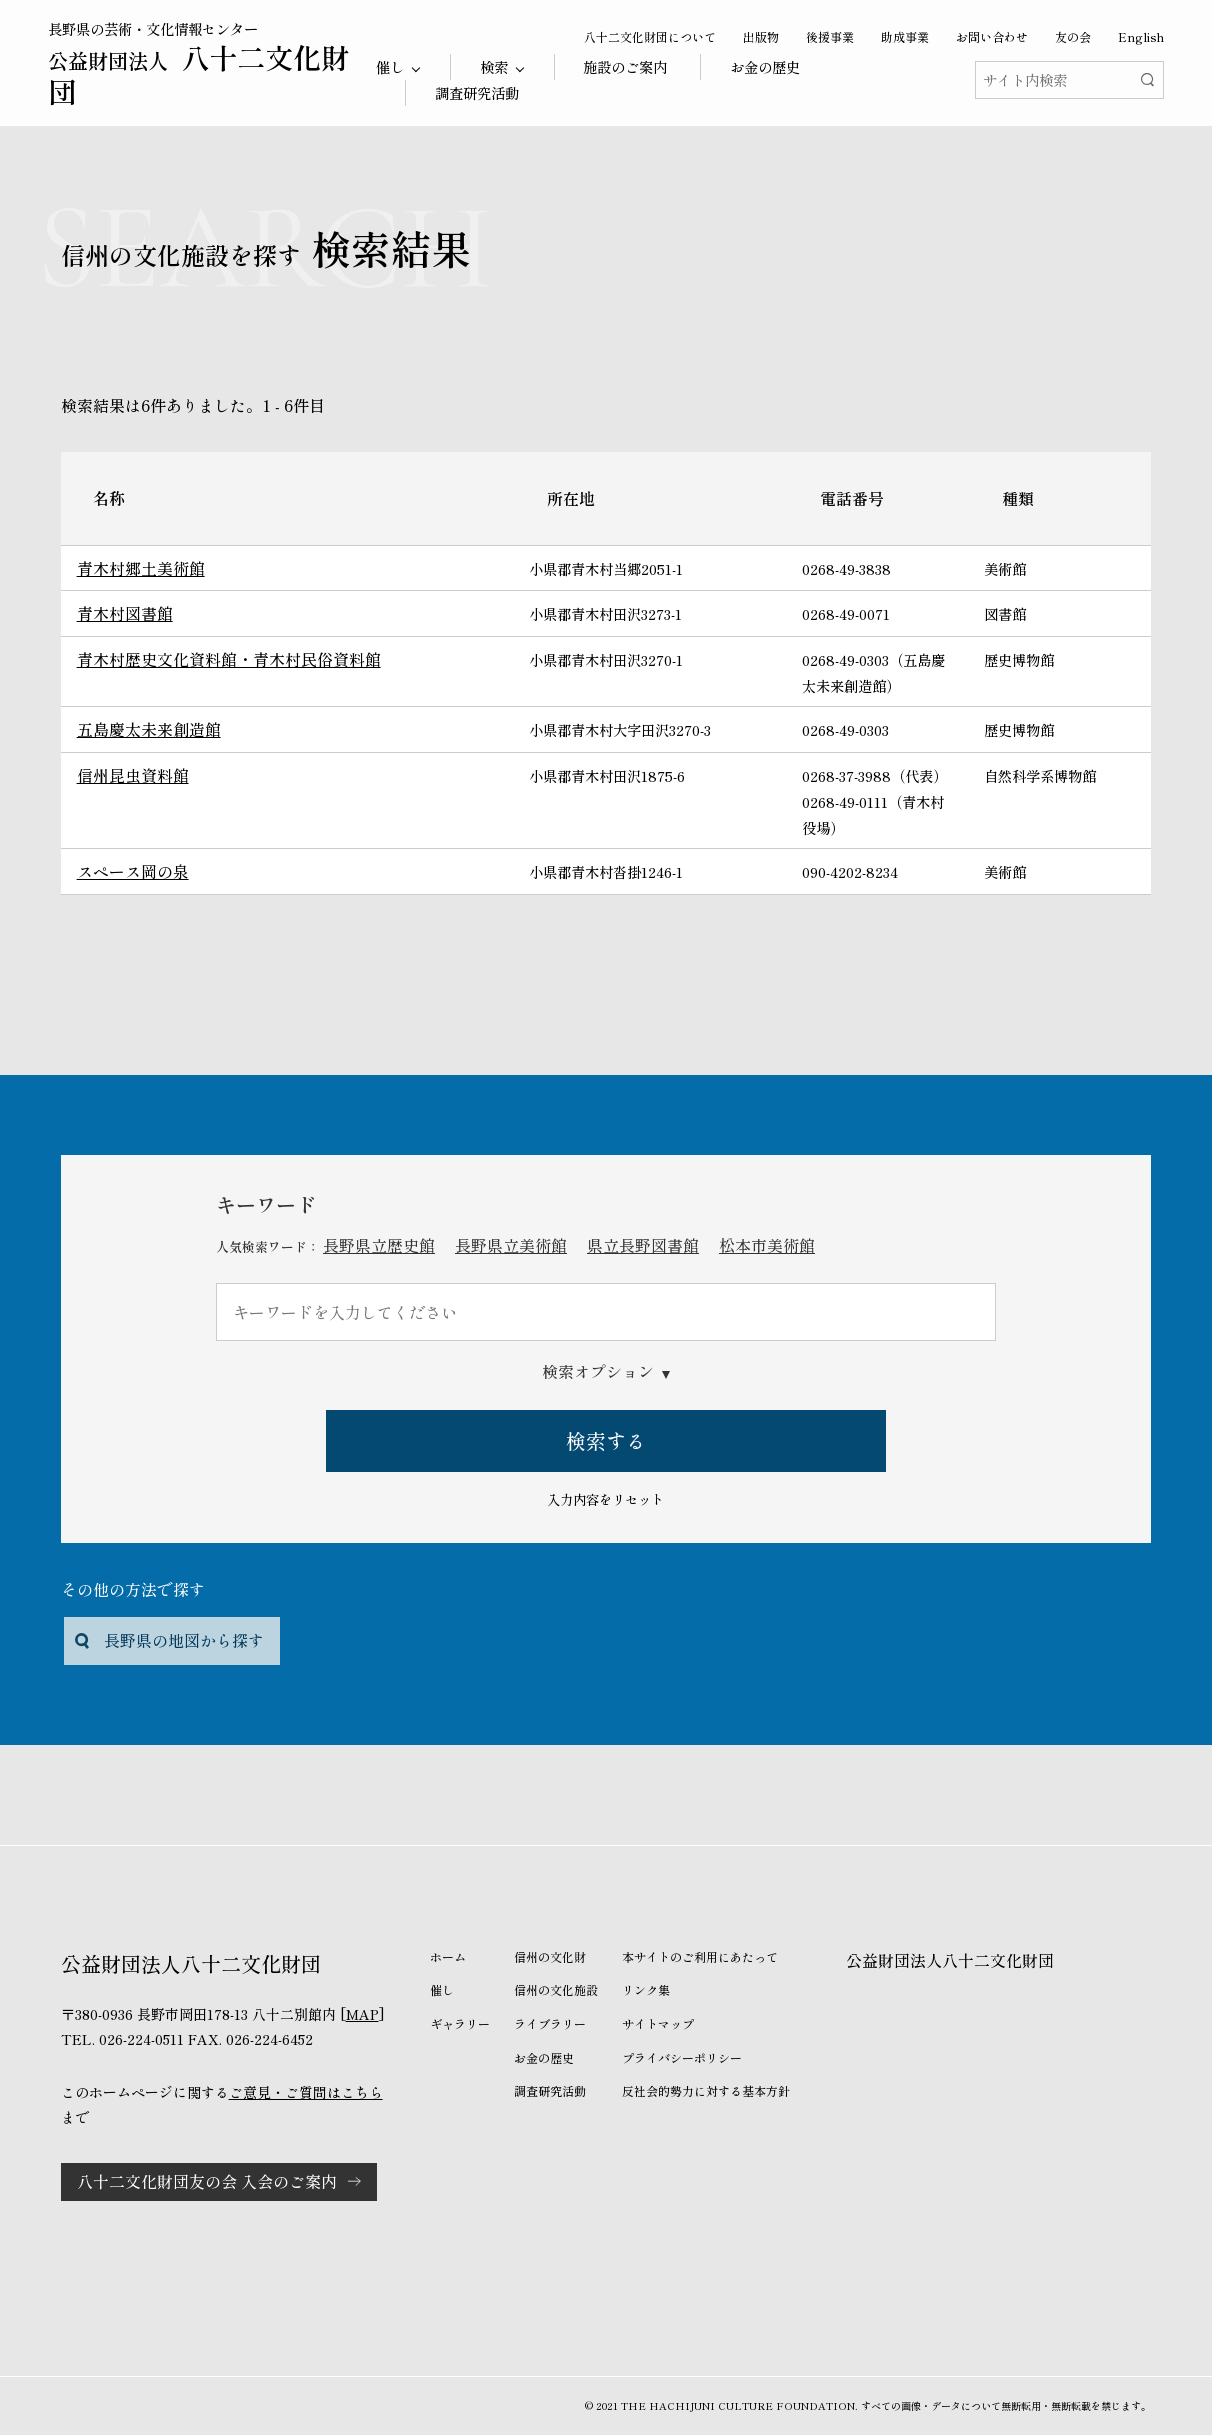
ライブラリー (550, 2023)
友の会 (1073, 36)
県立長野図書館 (643, 1245)
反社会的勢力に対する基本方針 (706, 2090)
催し (442, 1989)
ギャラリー (460, 2023)
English (1141, 36)
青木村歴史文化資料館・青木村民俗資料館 (229, 659)
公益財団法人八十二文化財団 (950, 1960)
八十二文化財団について (650, 36)
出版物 (761, 36)
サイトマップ (658, 2023)
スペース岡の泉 (133, 871)
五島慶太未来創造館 (149, 729)
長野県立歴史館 (379, 1245)
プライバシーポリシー (682, 2057)
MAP (362, 2014)
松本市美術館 (767, 1245)
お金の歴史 (765, 66)
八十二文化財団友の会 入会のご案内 (207, 2181)
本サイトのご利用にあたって (700, 1956)
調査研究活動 (477, 92)
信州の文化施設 (556, 1989)
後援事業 (830, 36)
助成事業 (905, 36)
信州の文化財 (550, 1956)
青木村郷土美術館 (141, 568)
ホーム (448, 1956)
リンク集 (646, 1989)
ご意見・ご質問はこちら (306, 2092)
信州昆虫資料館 (133, 775)
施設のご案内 (625, 66)
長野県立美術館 (511, 1245)
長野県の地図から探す (184, 1640)
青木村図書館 (125, 613)
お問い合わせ (992, 36)
